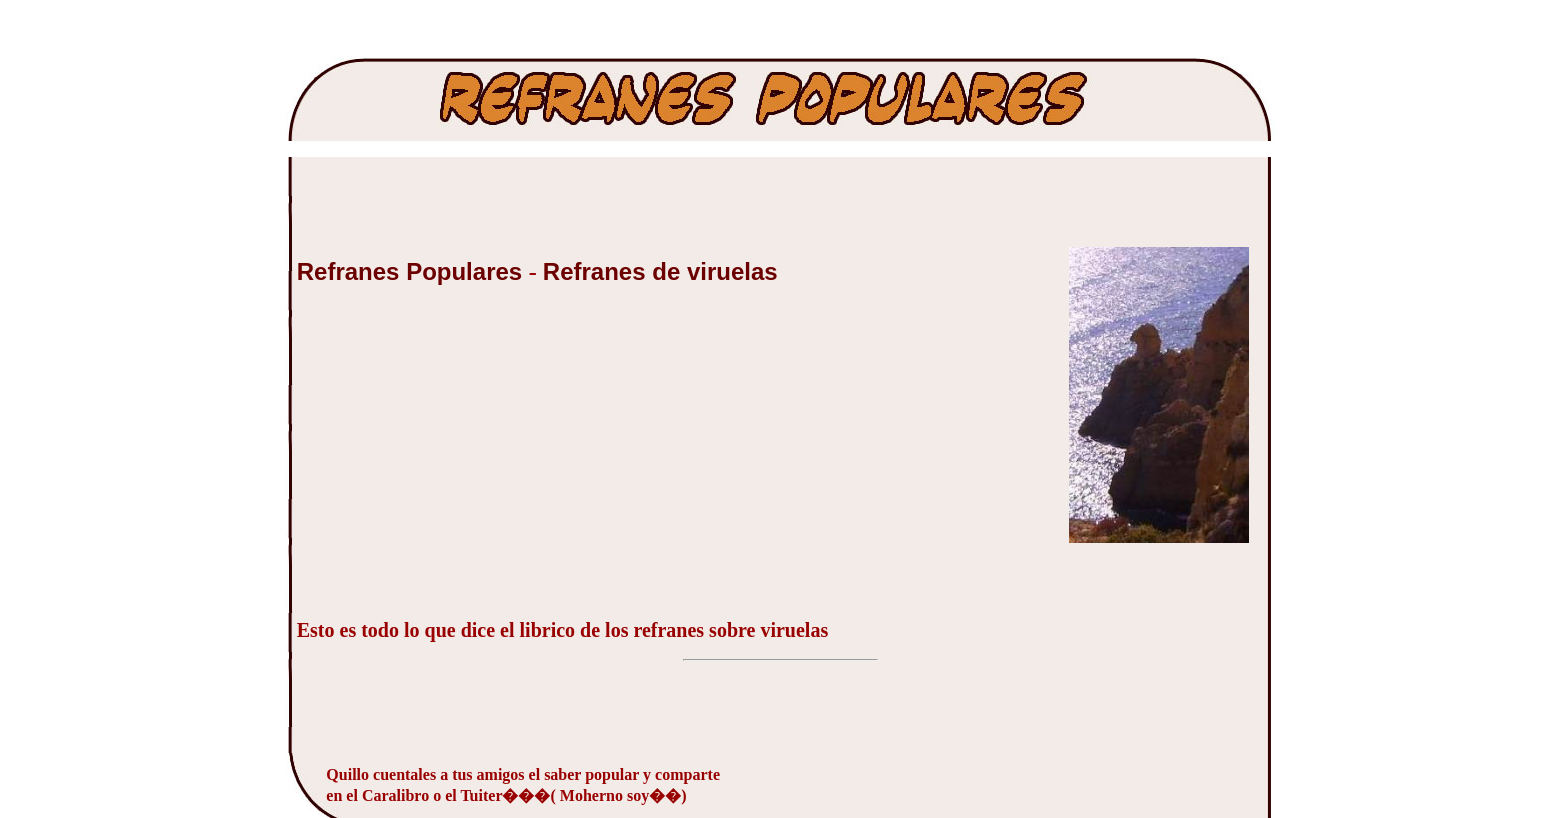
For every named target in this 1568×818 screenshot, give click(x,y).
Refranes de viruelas (660, 271)
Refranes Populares (413, 271)
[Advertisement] (447, 463)
